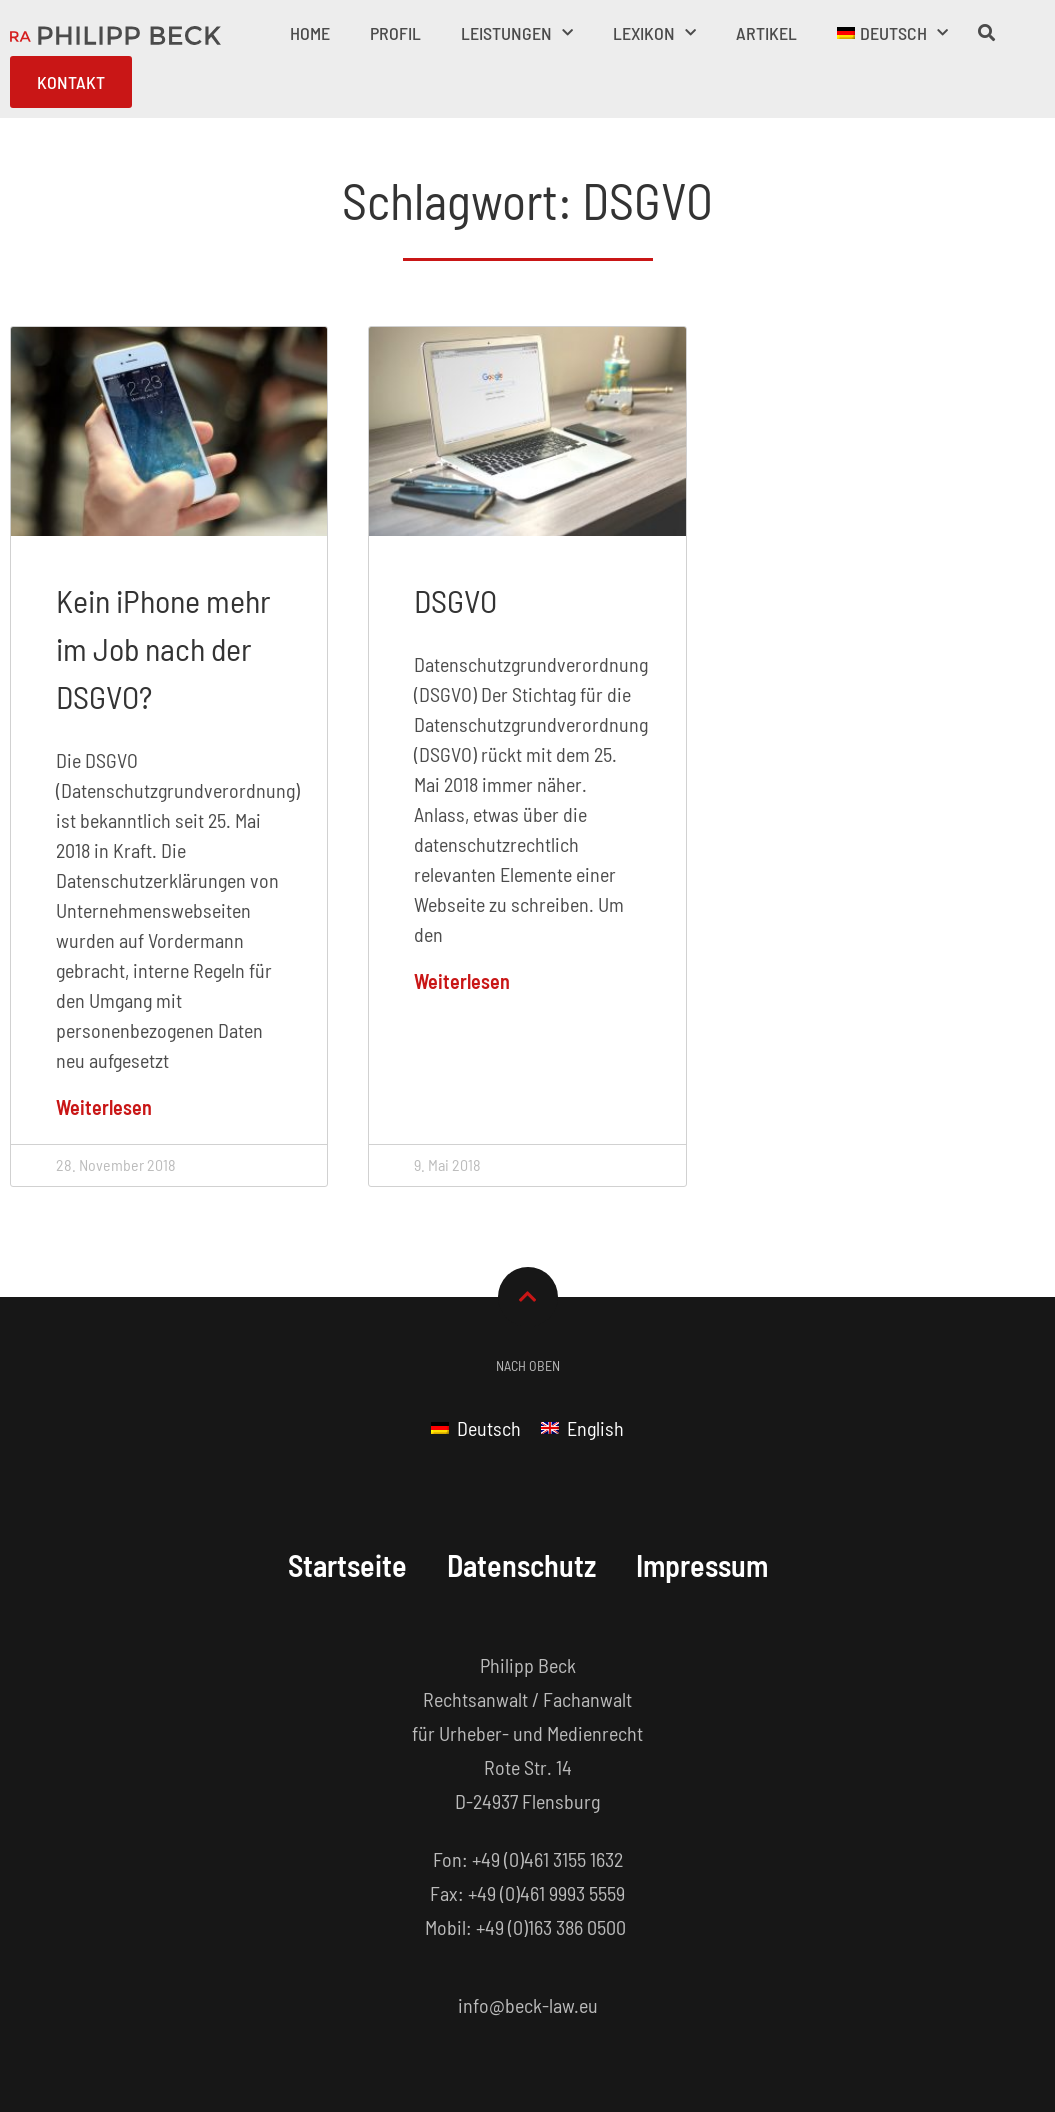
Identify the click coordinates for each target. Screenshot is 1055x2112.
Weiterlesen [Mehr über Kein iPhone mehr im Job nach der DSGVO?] (104, 1107)
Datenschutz (521, 1565)
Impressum (702, 1565)
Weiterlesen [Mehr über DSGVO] (462, 981)
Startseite (347, 1565)
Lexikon (654, 33)
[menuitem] (892, 33)
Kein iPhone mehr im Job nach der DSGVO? (163, 648)
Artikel (766, 33)
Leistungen (517, 33)
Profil (395, 33)
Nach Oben (528, 1365)
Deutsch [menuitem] (489, 1428)
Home (310, 33)
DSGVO (455, 600)
